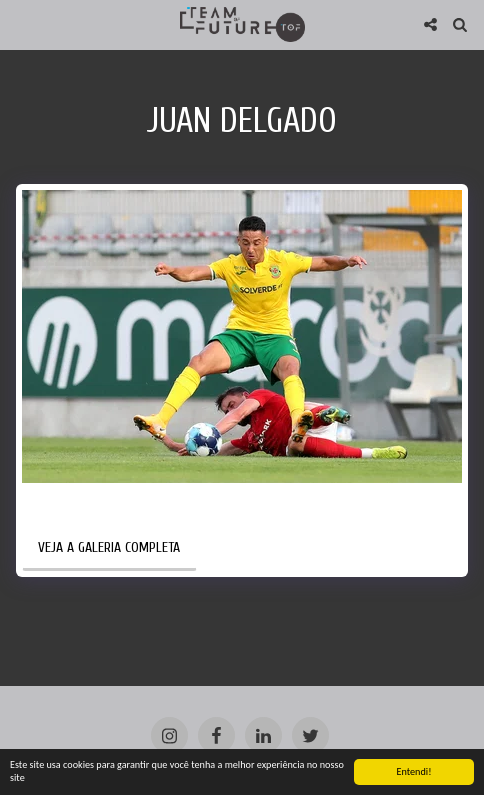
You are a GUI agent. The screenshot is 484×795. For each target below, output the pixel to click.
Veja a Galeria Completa (109, 547)
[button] (22, 23)
